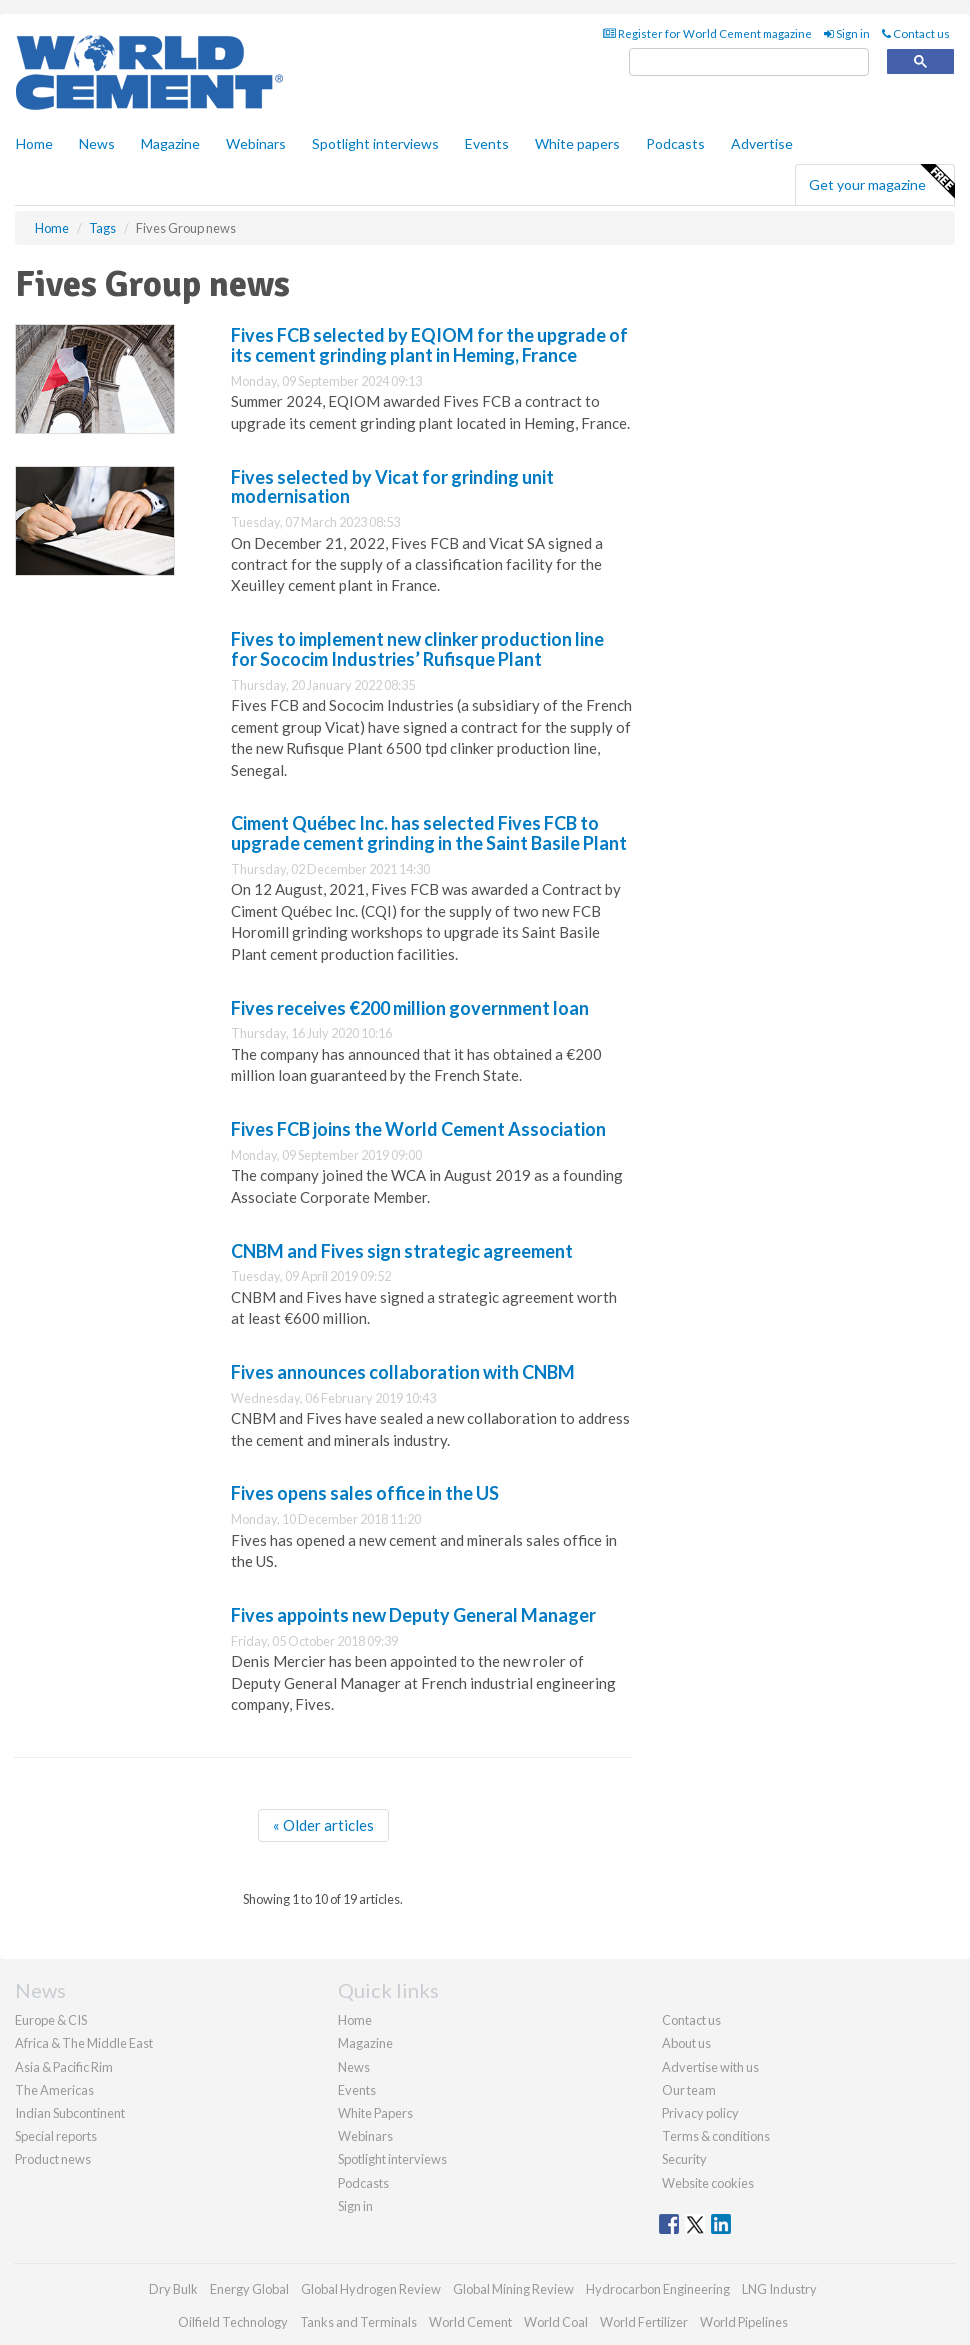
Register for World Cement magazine (707, 33)
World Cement (470, 2322)
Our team (689, 2090)
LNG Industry (779, 2289)
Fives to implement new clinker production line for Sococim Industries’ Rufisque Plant (417, 649)
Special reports (56, 2136)
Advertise (762, 143)
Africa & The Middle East (84, 2043)
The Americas (54, 2090)
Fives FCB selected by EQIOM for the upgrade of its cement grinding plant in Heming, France (429, 345)
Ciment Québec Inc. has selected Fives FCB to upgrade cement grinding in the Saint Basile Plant (429, 833)
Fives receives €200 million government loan (410, 1008)
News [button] (97, 143)
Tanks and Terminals (358, 2322)
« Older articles (323, 1825)
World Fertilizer (644, 2322)
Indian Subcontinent (70, 2113)
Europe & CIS (51, 2020)
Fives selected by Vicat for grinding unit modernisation (392, 487)
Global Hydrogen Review (371, 2289)
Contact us (916, 33)
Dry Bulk (173, 2289)
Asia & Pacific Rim (64, 2067)
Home (34, 143)
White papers (577, 143)
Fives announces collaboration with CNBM (403, 1372)
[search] (749, 62)
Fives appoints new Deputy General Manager (413, 1615)
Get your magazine (881, 182)
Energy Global (249, 2289)
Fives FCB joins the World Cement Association (418, 1129)
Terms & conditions (716, 2136)
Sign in (847, 33)
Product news (53, 2159)
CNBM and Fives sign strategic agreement (402, 1251)
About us (686, 2043)
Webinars (256, 143)
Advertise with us (710, 2067)
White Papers (375, 2113)
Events (487, 143)
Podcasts (675, 143)
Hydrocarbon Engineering (658, 2289)
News (354, 2067)
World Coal (556, 2322)
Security (684, 2159)
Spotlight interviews (375, 143)
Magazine (170, 143)
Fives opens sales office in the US (365, 1493)
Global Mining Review (513, 2289)
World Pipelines (744, 2322)
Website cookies (708, 2183)
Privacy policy (700, 2113)
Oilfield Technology (233, 2322)
